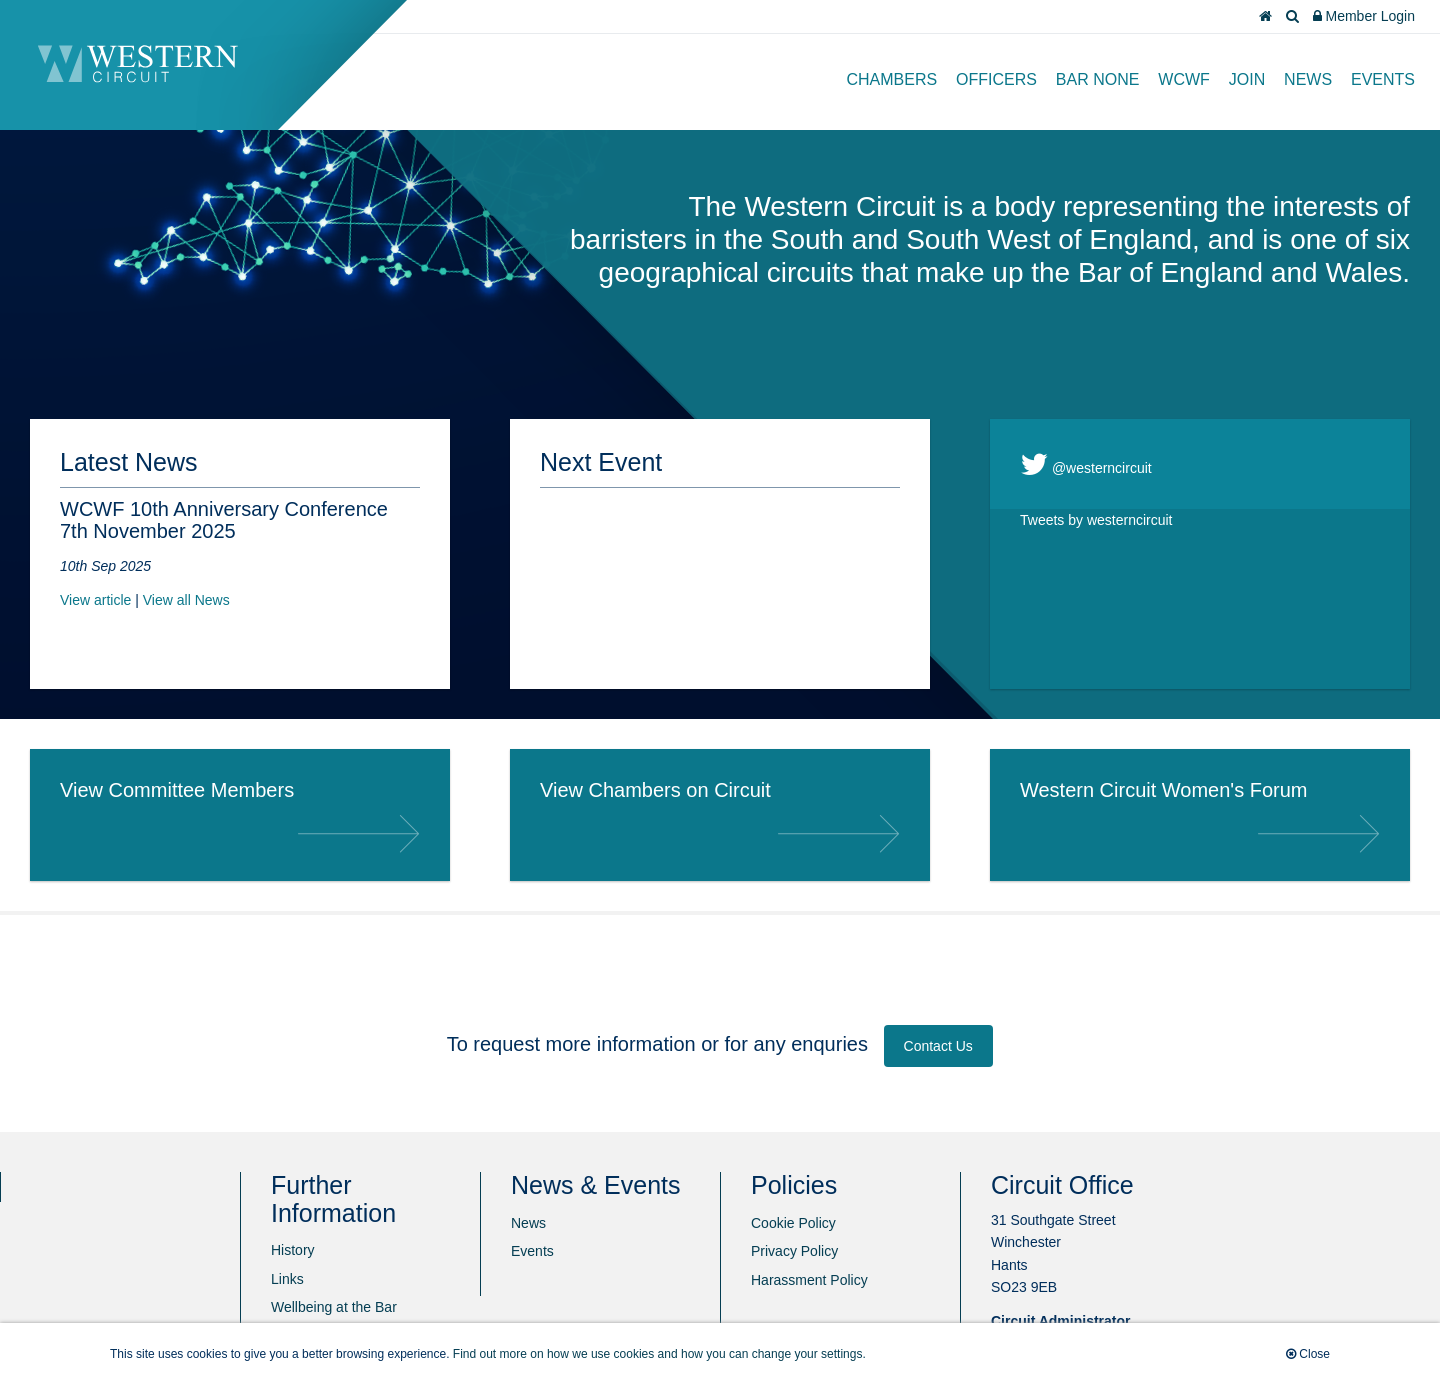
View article (95, 600)
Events (1383, 79)
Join (1247, 79)
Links (287, 1279)
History (293, 1250)
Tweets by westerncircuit (1096, 520)
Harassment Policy (809, 1280)
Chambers (892, 79)
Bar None (1098, 79)
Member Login (1364, 16)
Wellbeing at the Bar (334, 1307)
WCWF (1184, 79)
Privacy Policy (794, 1251)
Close (1308, 1354)
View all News (186, 600)
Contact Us (938, 1046)
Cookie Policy (793, 1223)
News (1308, 79)
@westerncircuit (1086, 464)
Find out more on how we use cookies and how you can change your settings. (659, 1354)
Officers (996, 79)
